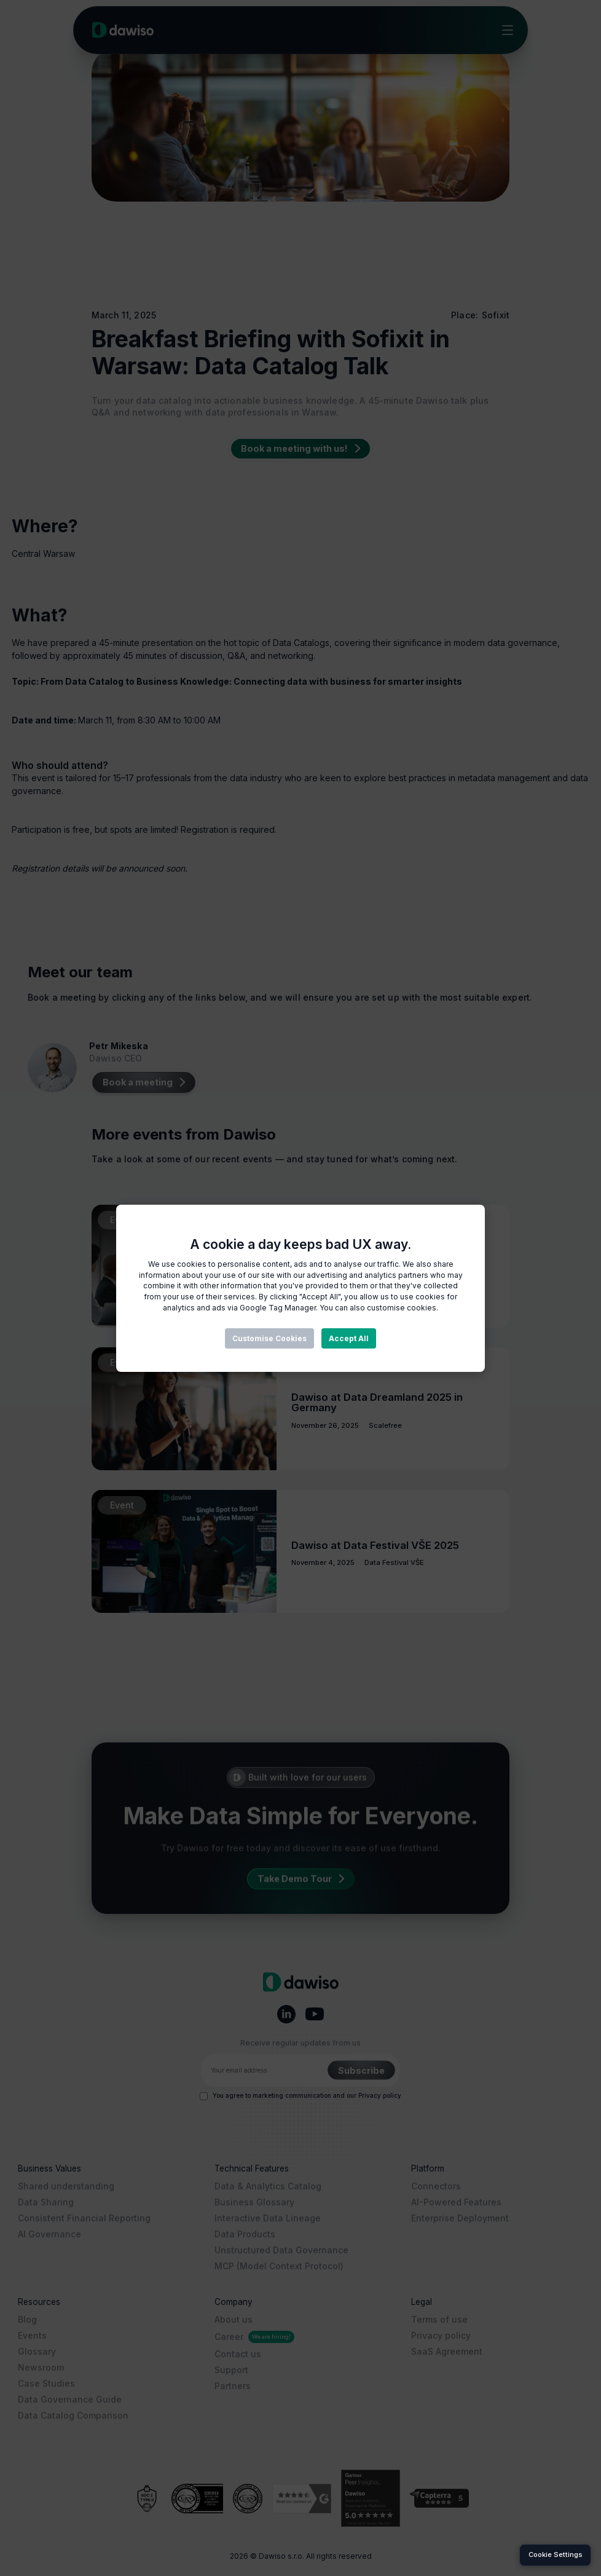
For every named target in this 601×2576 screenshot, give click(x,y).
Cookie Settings (555, 2554)
